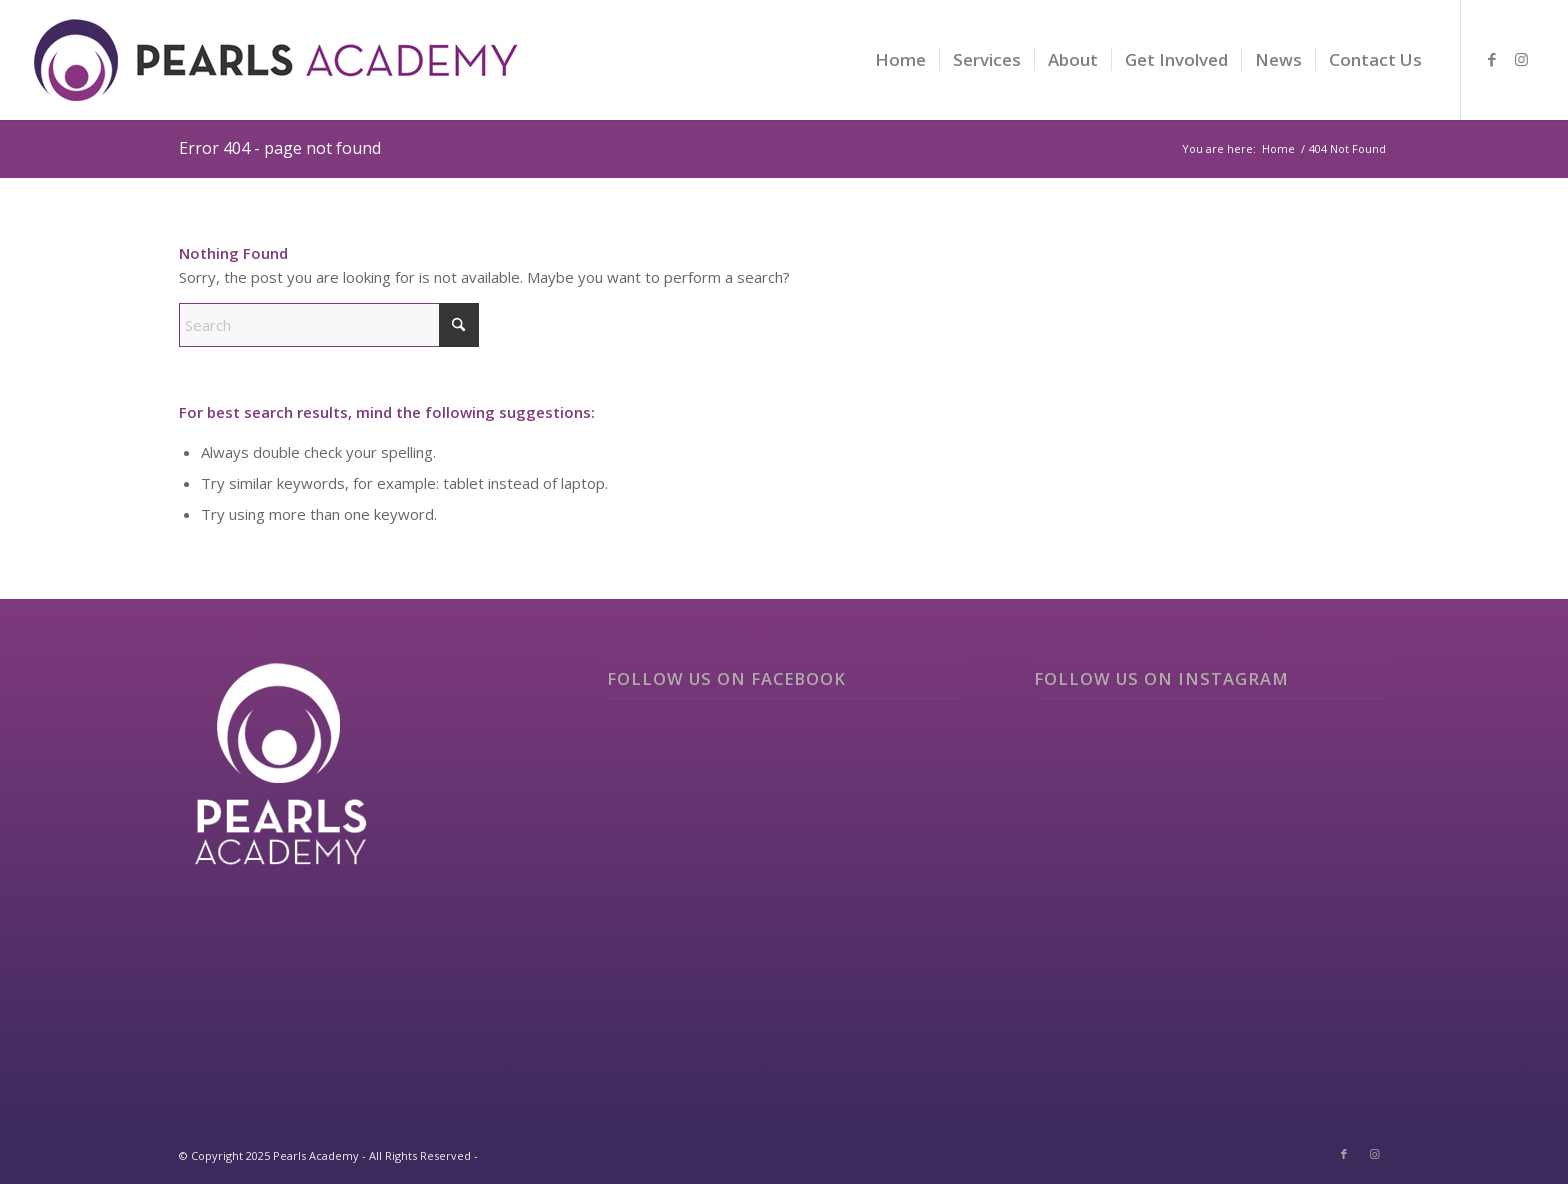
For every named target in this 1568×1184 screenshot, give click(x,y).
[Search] (329, 325)
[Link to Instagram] (1522, 59)
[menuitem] (900, 60)
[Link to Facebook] (1492, 59)
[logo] (277, 75)
